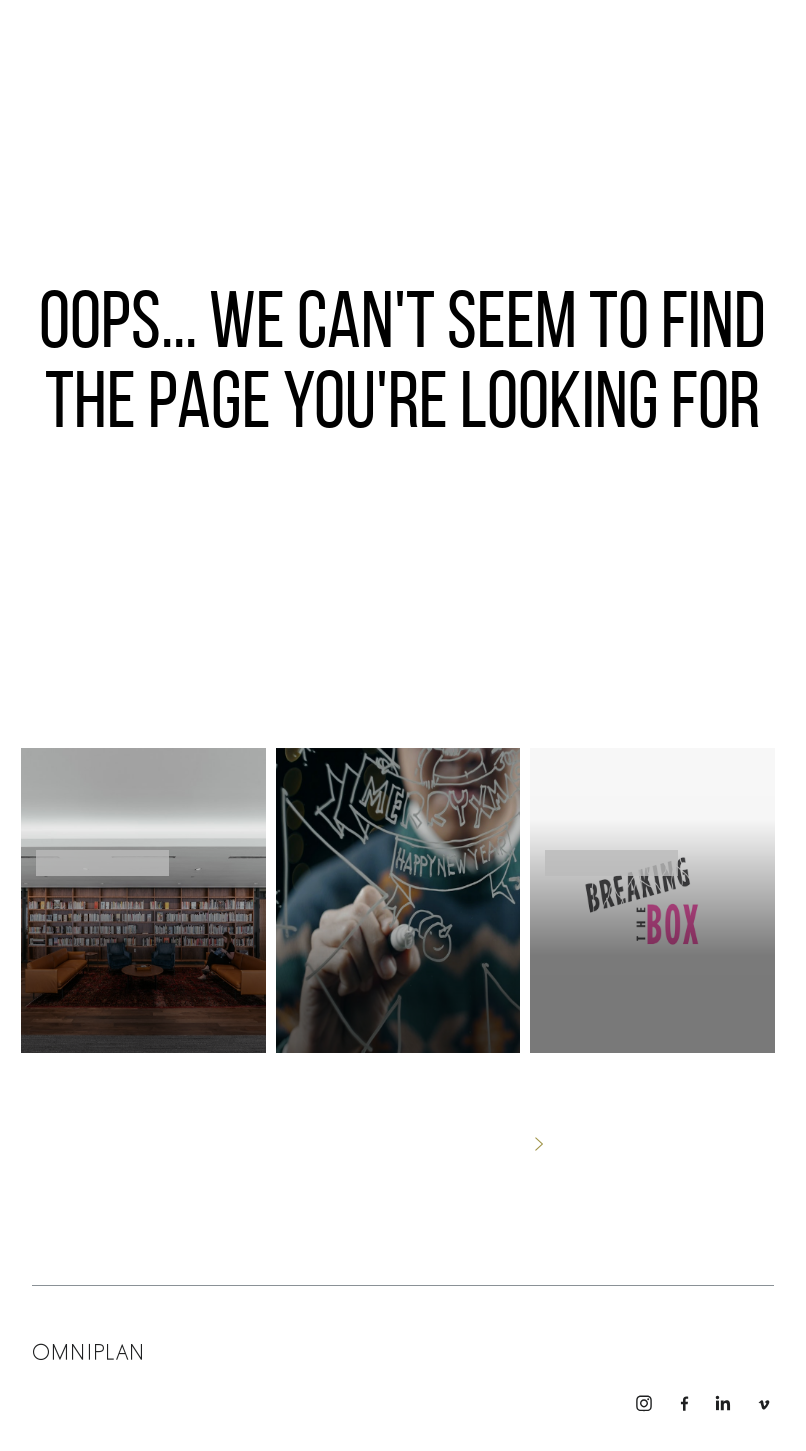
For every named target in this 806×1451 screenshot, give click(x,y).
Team (326, 1347)
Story (373, 1347)
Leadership (213, 1347)
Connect (431, 1347)
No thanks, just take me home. (403, 1144)
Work (279, 1347)
